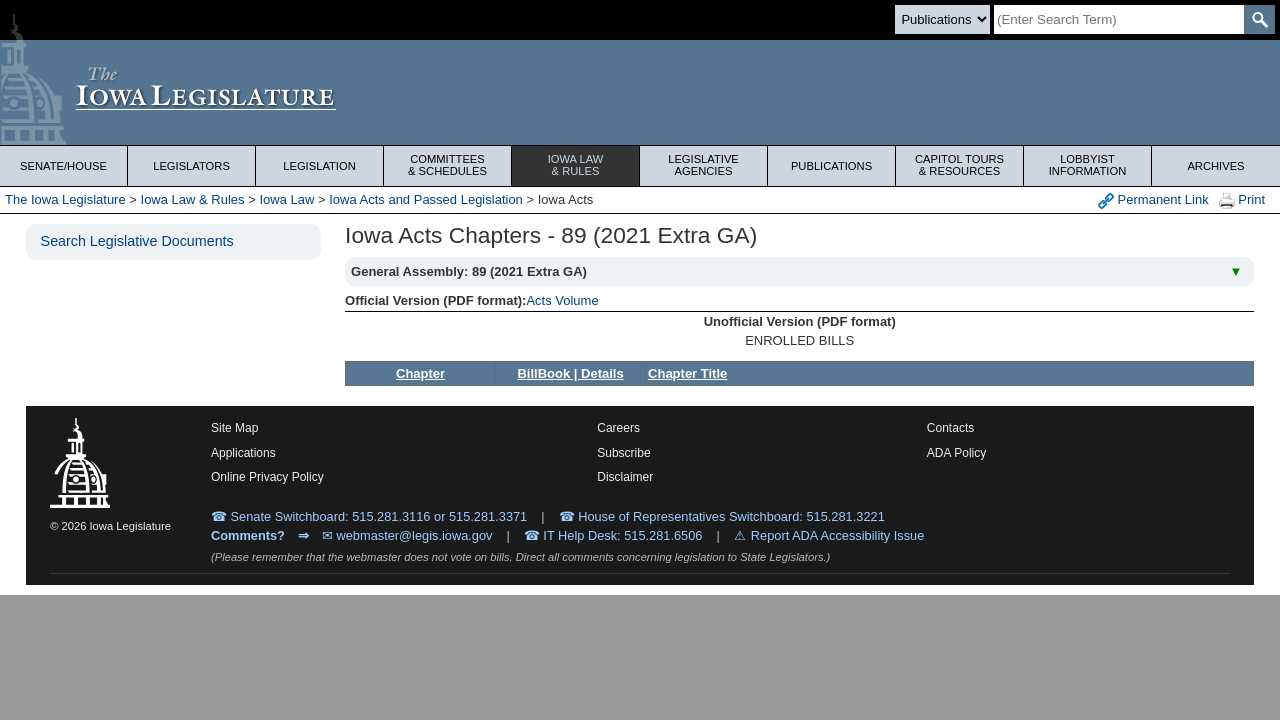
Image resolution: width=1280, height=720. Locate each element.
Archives (1215, 166)
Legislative (703, 165)
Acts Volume (562, 300)
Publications (831, 166)
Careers (618, 428)
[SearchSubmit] (1259, 19)
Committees (447, 165)
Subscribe (623, 453)
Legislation (319, 166)
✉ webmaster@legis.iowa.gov (407, 535)
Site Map (234, 428)
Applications (243, 453)
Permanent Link (1153, 200)
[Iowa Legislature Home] (640, 92)
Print (1242, 200)
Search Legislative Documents (137, 241)
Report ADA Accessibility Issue (838, 535)
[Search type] (942, 19)
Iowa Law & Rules (193, 199)
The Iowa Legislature (65, 199)
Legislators (191, 166)
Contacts (950, 428)
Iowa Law (575, 165)
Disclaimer (625, 477)
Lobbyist (1087, 165)
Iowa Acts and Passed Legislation (426, 199)
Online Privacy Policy (267, 477)
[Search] (1119, 19)
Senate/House (63, 166)
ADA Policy (956, 453)
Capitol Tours (959, 165)
